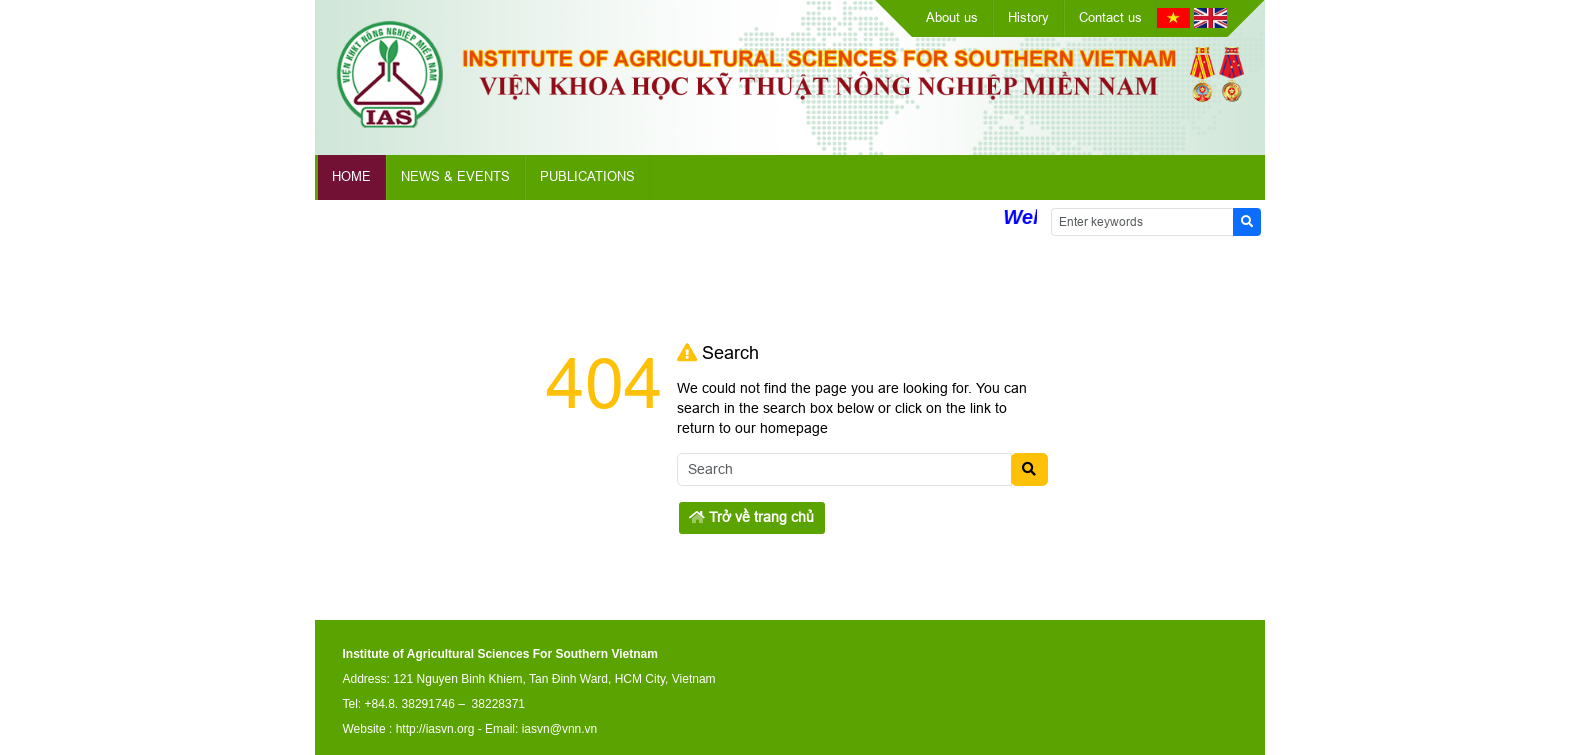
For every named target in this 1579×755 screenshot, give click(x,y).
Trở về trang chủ (751, 517)
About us (952, 17)
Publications (587, 176)
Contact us (1110, 17)
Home (351, 176)
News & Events (455, 176)
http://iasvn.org (435, 729)
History (1028, 17)
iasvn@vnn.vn (560, 729)
